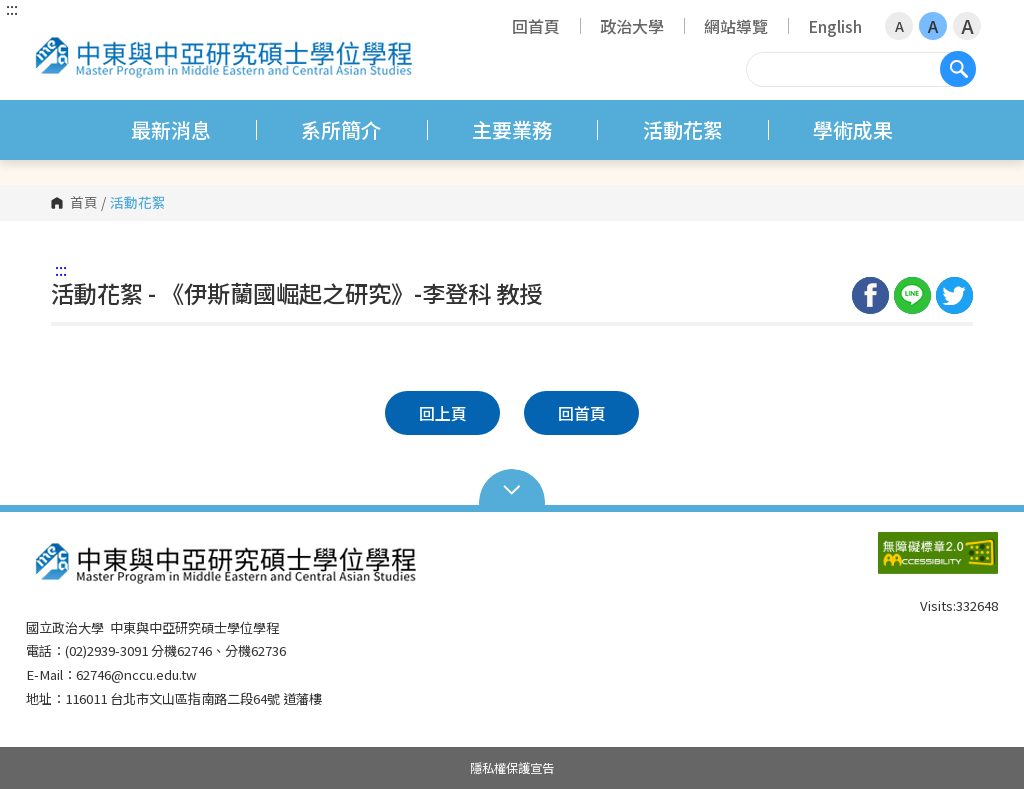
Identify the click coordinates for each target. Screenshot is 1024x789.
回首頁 (536, 26)
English (835, 26)
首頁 (84, 203)
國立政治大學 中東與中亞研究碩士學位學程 (46, 34)
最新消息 (171, 129)
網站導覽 (736, 26)
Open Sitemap (512, 488)
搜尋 (958, 69)
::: (12, 8)
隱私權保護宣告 (512, 768)
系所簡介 (341, 129)
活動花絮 (683, 129)
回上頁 (443, 413)
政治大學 (632, 26)
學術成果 (853, 129)
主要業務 (512, 129)
